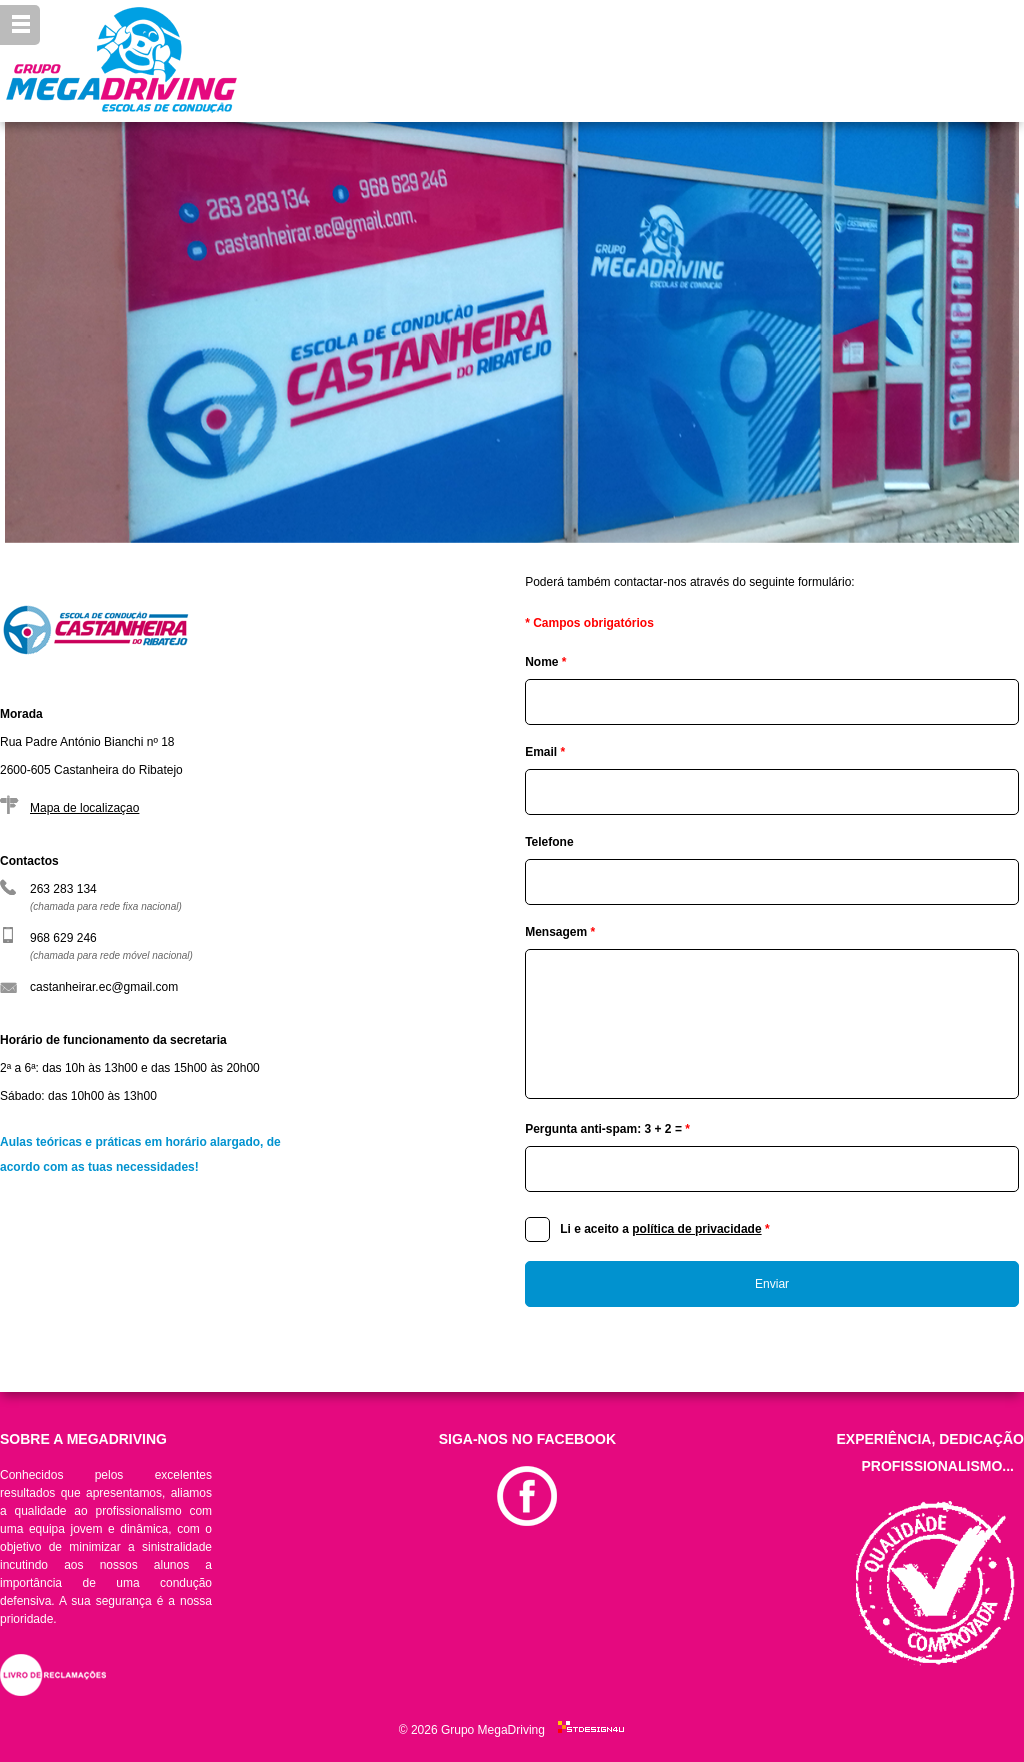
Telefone (549, 842)
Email (545, 752)
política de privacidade (696, 1229)
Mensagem (560, 932)
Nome (545, 662)
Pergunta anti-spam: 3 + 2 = (607, 1129)
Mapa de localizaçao (84, 808)
